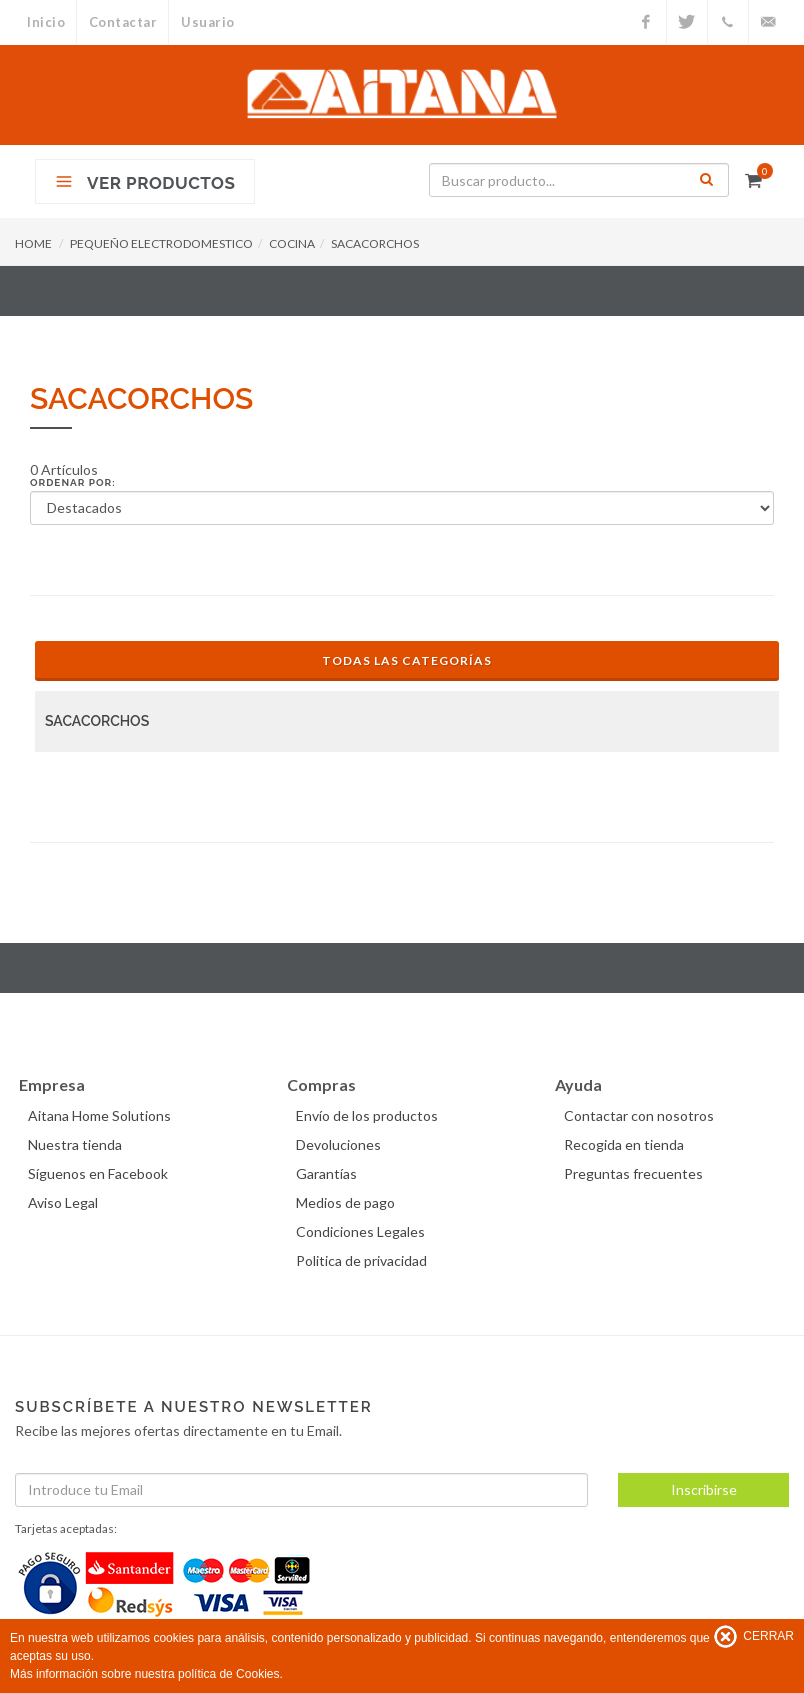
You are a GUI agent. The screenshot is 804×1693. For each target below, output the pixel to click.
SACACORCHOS (375, 243)
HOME (33, 243)
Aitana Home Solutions (102, 1115)
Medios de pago (348, 1202)
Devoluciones (341, 1144)
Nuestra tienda (78, 1144)
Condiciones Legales (363, 1231)
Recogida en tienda (627, 1144)
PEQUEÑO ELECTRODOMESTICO (161, 243)
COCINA (292, 243)
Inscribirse (704, 1489)
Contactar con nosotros (642, 1115)
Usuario (211, 22)
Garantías (329, 1173)
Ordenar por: (73, 482)
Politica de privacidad (364, 1260)
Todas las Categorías (407, 660)
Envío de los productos (370, 1115)
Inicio (46, 22)
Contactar (124, 22)
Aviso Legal (66, 1202)
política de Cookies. (230, 1674)
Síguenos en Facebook (101, 1173)
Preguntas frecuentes (636, 1173)
